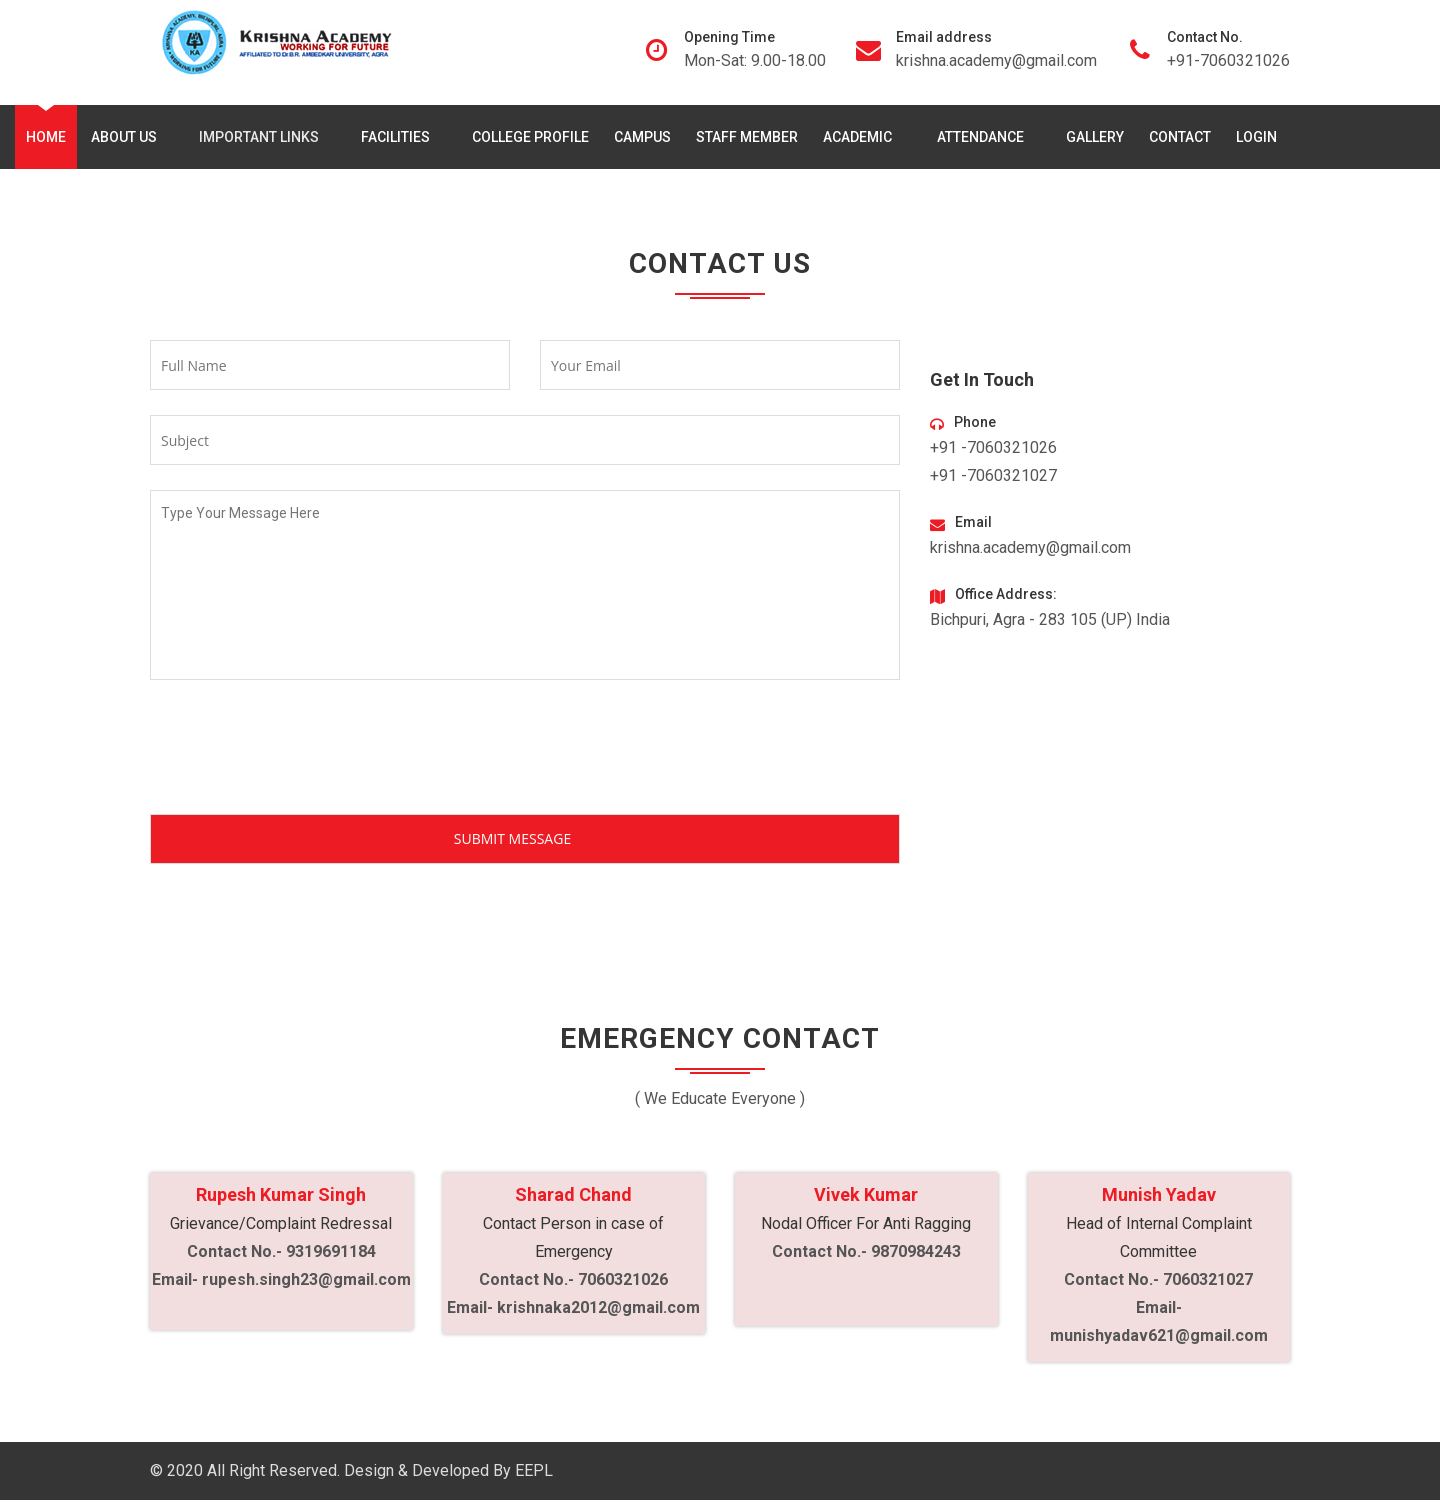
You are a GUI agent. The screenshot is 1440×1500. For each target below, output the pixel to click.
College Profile (530, 137)
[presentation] (302, 751)
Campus (642, 137)
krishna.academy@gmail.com (996, 60)
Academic (863, 137)
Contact (1180, 137)
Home (46, 137)
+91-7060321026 (1228, 60)
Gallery (1095, 137)
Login (1256, 137)
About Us (128, 137)
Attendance (984, 137)
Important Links (263, 137)
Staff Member (747, 137)
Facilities (399, 137)
